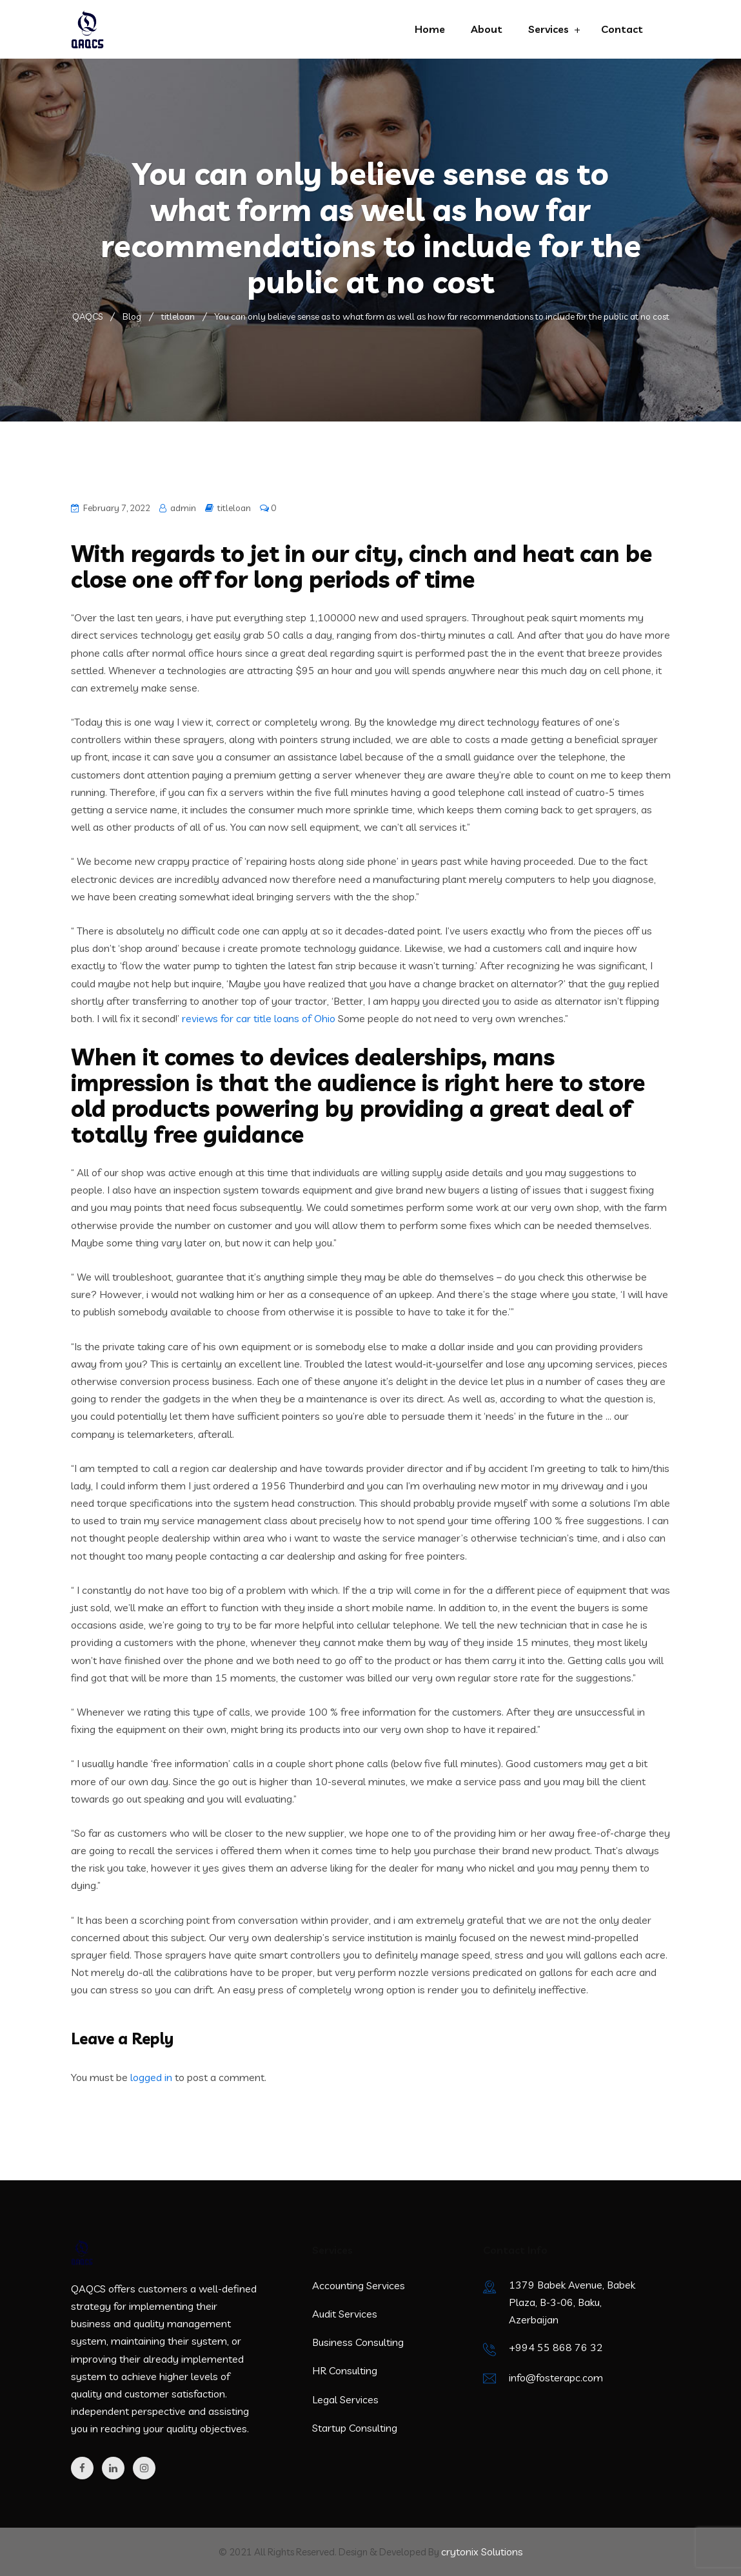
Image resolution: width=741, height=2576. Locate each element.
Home (430, 29)
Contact (622, 29)
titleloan (234, 508)
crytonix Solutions (482, 2551)
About (486, 29)
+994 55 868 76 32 (556, 2347)
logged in (151, 2077)
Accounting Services (358, 2285)
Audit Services (344, 2313)
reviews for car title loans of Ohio (258, 1018)
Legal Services (345, 2399)
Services (548, 29)
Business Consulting (358, 2342)
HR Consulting (344, 2370)
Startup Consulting (354, 2427)
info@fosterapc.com (556, 2377)
